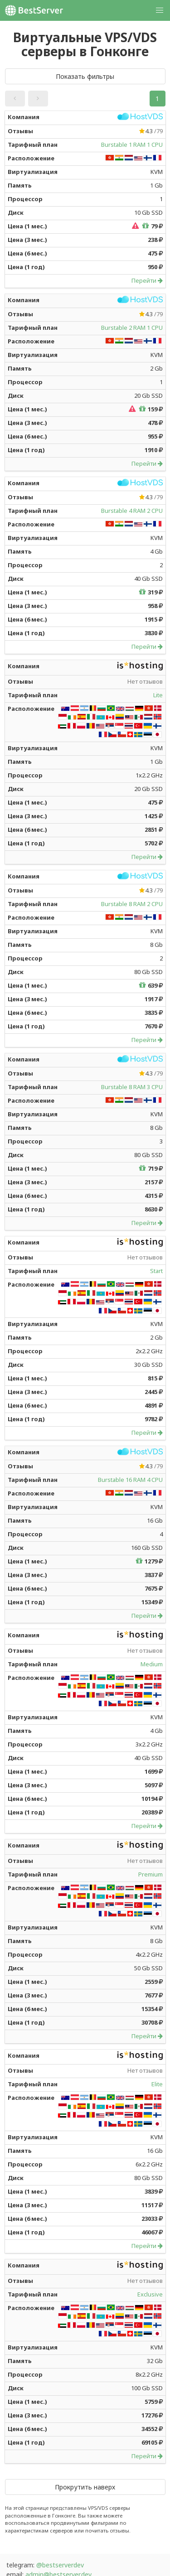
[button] (160, 10)
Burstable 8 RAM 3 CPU (132, 1087)
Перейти (147, 280)
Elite (157, 2084)
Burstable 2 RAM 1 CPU (132, 327)
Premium (150, 1874)
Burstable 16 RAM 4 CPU (130, 1480)
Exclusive (150, 2294)
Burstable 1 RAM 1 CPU (132, 144)
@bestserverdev (60, 2565)
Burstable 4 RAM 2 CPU (132, 511)
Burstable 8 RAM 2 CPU (132, 904)
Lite (158, 695)
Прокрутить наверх (85, 2487)
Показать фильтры (85, 76)
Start (156, 1271)
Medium (152, 1664)
